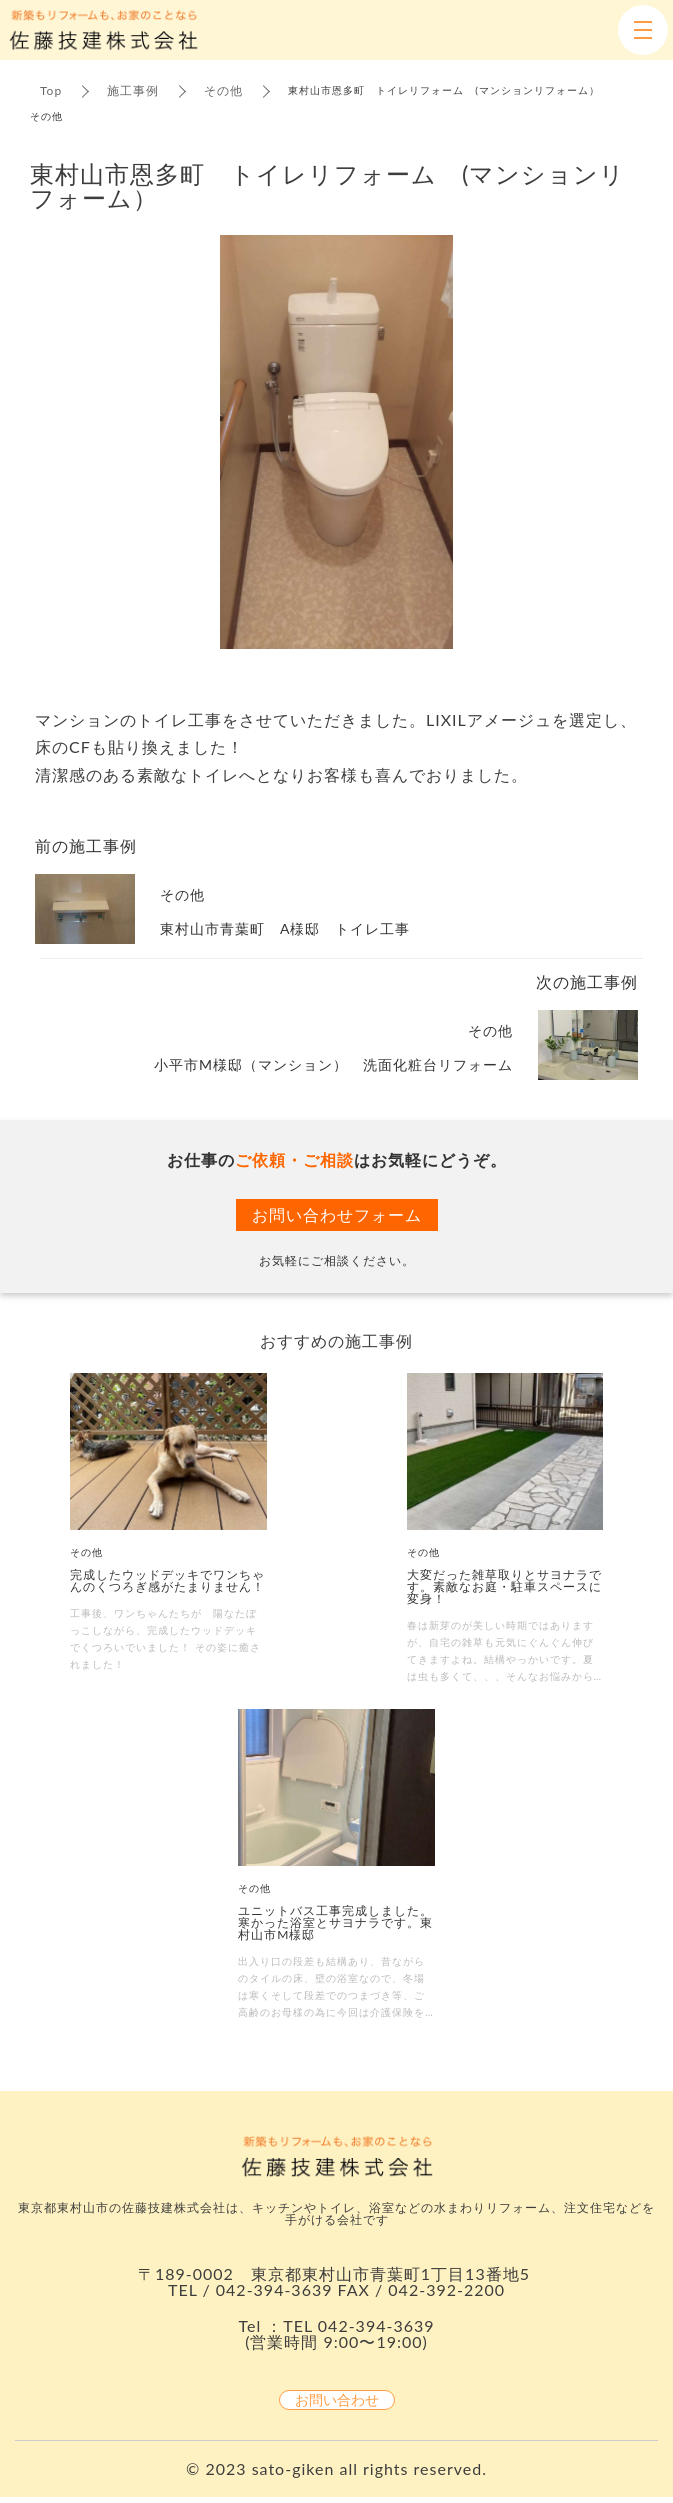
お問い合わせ (337, 2400)
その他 (223, 90)
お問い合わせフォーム (337, 1214)
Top (51, 90)
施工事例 (133, 90)
